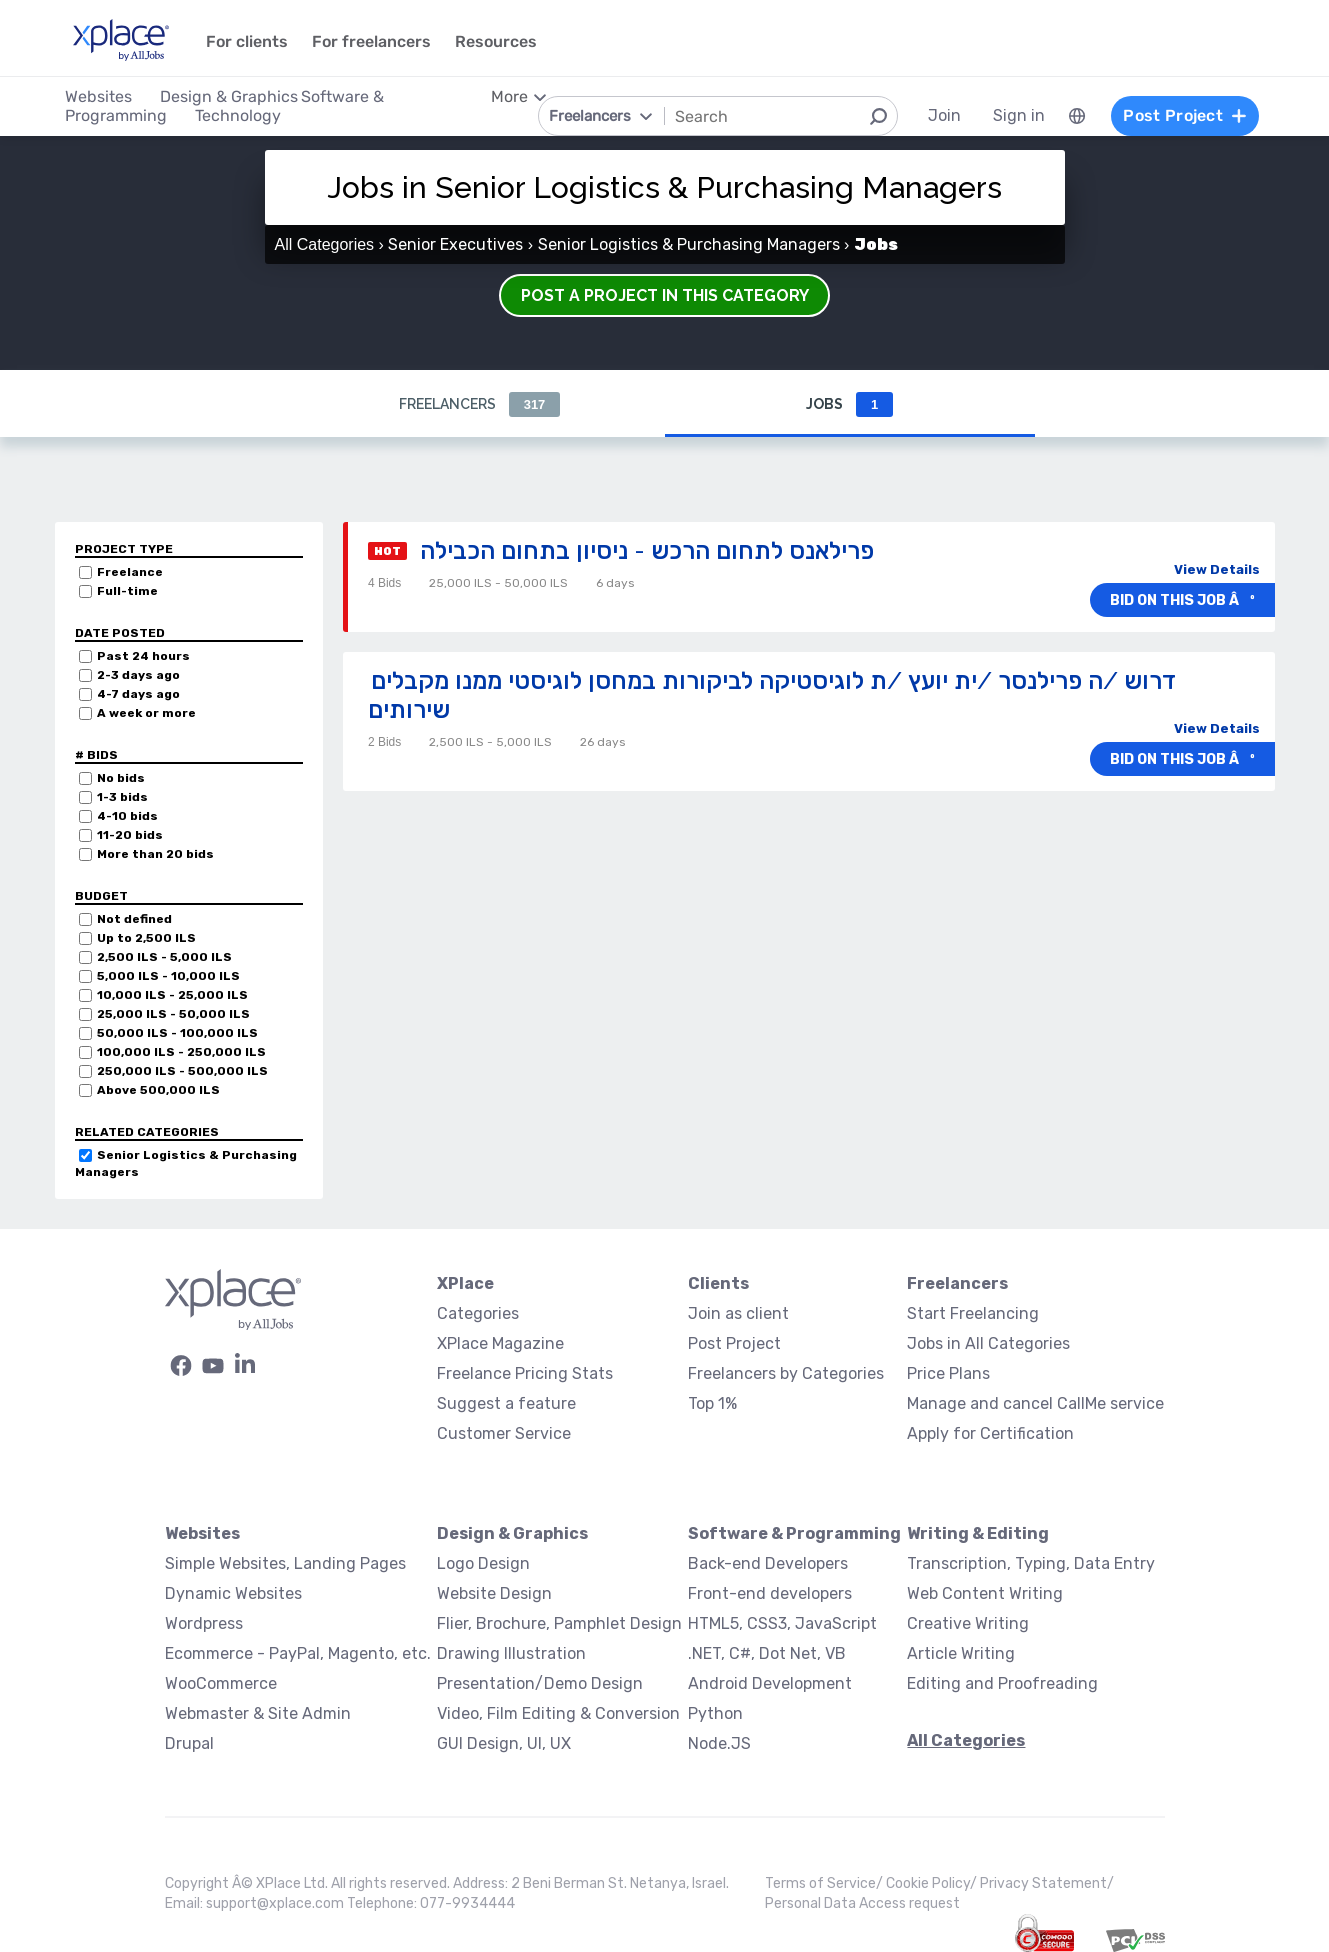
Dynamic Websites (233, 1593)
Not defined (134, 919)
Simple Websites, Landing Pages (285, 1563)
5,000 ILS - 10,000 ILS (168, 976)
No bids (121, 778)
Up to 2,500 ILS (146, 938)
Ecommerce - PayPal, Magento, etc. (298, 1653)
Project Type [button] (124, 549)
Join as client (738, 1313)
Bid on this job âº (1182, 600)
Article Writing (961, 1653)
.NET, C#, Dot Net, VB (767, 1653)
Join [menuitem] (944, 115)
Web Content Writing (985, 1593)
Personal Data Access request (862, 1903)
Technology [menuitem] (238, 115)
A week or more (146, 713)
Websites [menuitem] (98, 96)
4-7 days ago (138, 694)
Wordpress (204, 1623)
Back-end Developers (768, 1563)
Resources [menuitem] (496, 41)
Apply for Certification (990, 1433)
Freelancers (480, 404)
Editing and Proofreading (1002, 1683)
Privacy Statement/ (1047, 1883)
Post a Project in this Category (665, 295)
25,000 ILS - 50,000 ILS (173, 1014)
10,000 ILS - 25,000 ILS (172, 995)
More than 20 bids (155, 854)
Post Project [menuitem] (1185, 115)
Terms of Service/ (825, 1883)
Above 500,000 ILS (158, 1090)
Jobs (849, 404)
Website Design (494, 1593)
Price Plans (948, 1373)
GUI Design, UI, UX (504, 1743)
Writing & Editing (978, 1533)
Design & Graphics (512, 1533)
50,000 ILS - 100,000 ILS (177, 1033)
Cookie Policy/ (933, 1883)
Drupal (189, 1743)
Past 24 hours (143, 656)
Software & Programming (794, 1533)
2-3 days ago (138, 675)
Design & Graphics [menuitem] (229, 96)
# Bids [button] (96, 755)
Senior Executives (455, 244)
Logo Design (483, 1563)
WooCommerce (221, 1683)
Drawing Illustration (511, 1653)
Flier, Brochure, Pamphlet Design (559, 1623)
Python (715, 1713)
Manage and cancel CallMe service (1035, 1403)
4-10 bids (127, 816)
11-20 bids (130, 835)
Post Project (734, 1343)
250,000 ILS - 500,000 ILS (182, 1071)
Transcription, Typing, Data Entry (1031, 1563)
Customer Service (504, 1433)
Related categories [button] (147, 1132)
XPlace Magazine (500, 1343)
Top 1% (712, 1403)
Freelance (130, 572)
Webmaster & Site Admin (258, 1713)
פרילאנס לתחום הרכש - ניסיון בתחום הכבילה (647, 550)
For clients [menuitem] (247, 41)
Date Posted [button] (120, 633)
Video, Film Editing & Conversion (558, 1713)
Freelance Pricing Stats (525, 1373)
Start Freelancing (973, 1313)
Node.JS (719, 1743)
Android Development (770, 1683)
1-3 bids (122, 797)
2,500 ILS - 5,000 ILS (164, 957)
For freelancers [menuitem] (371, 41)
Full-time (127, 591)
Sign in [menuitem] (1019, 115)
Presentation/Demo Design (540, 1683)
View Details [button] (1217, 569)
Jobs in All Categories (988, 1343)
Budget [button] (101, 896)
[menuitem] (1077, 116)
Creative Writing (968, 1623)
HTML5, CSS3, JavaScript (782, 1623)
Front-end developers (770, 1593)
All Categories (325, 244)
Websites (202, 1533)
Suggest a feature (506, 1403)
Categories (478, 1313)
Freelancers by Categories (786, 1373)
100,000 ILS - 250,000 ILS (181, 1052)
